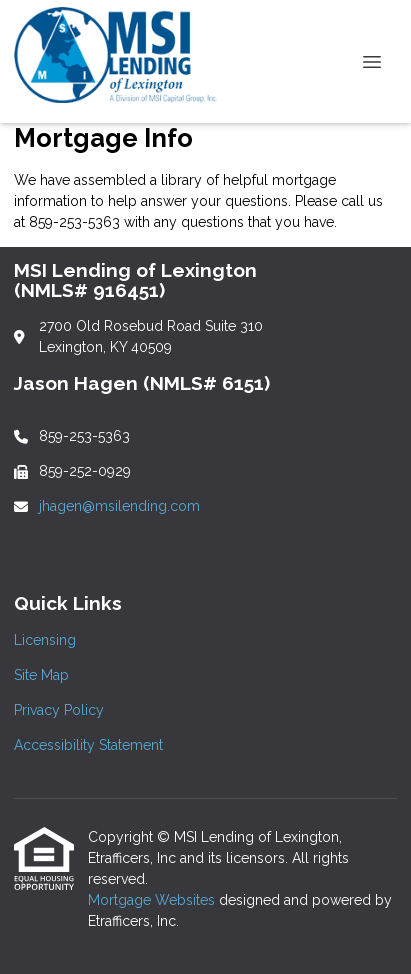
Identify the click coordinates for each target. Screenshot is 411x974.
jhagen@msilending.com (119, 506)
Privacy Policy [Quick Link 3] (59, 710)
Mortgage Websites (153, 900)
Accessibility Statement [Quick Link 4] (88, 745)
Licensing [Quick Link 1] (45, 640)
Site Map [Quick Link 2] (41, 675)
